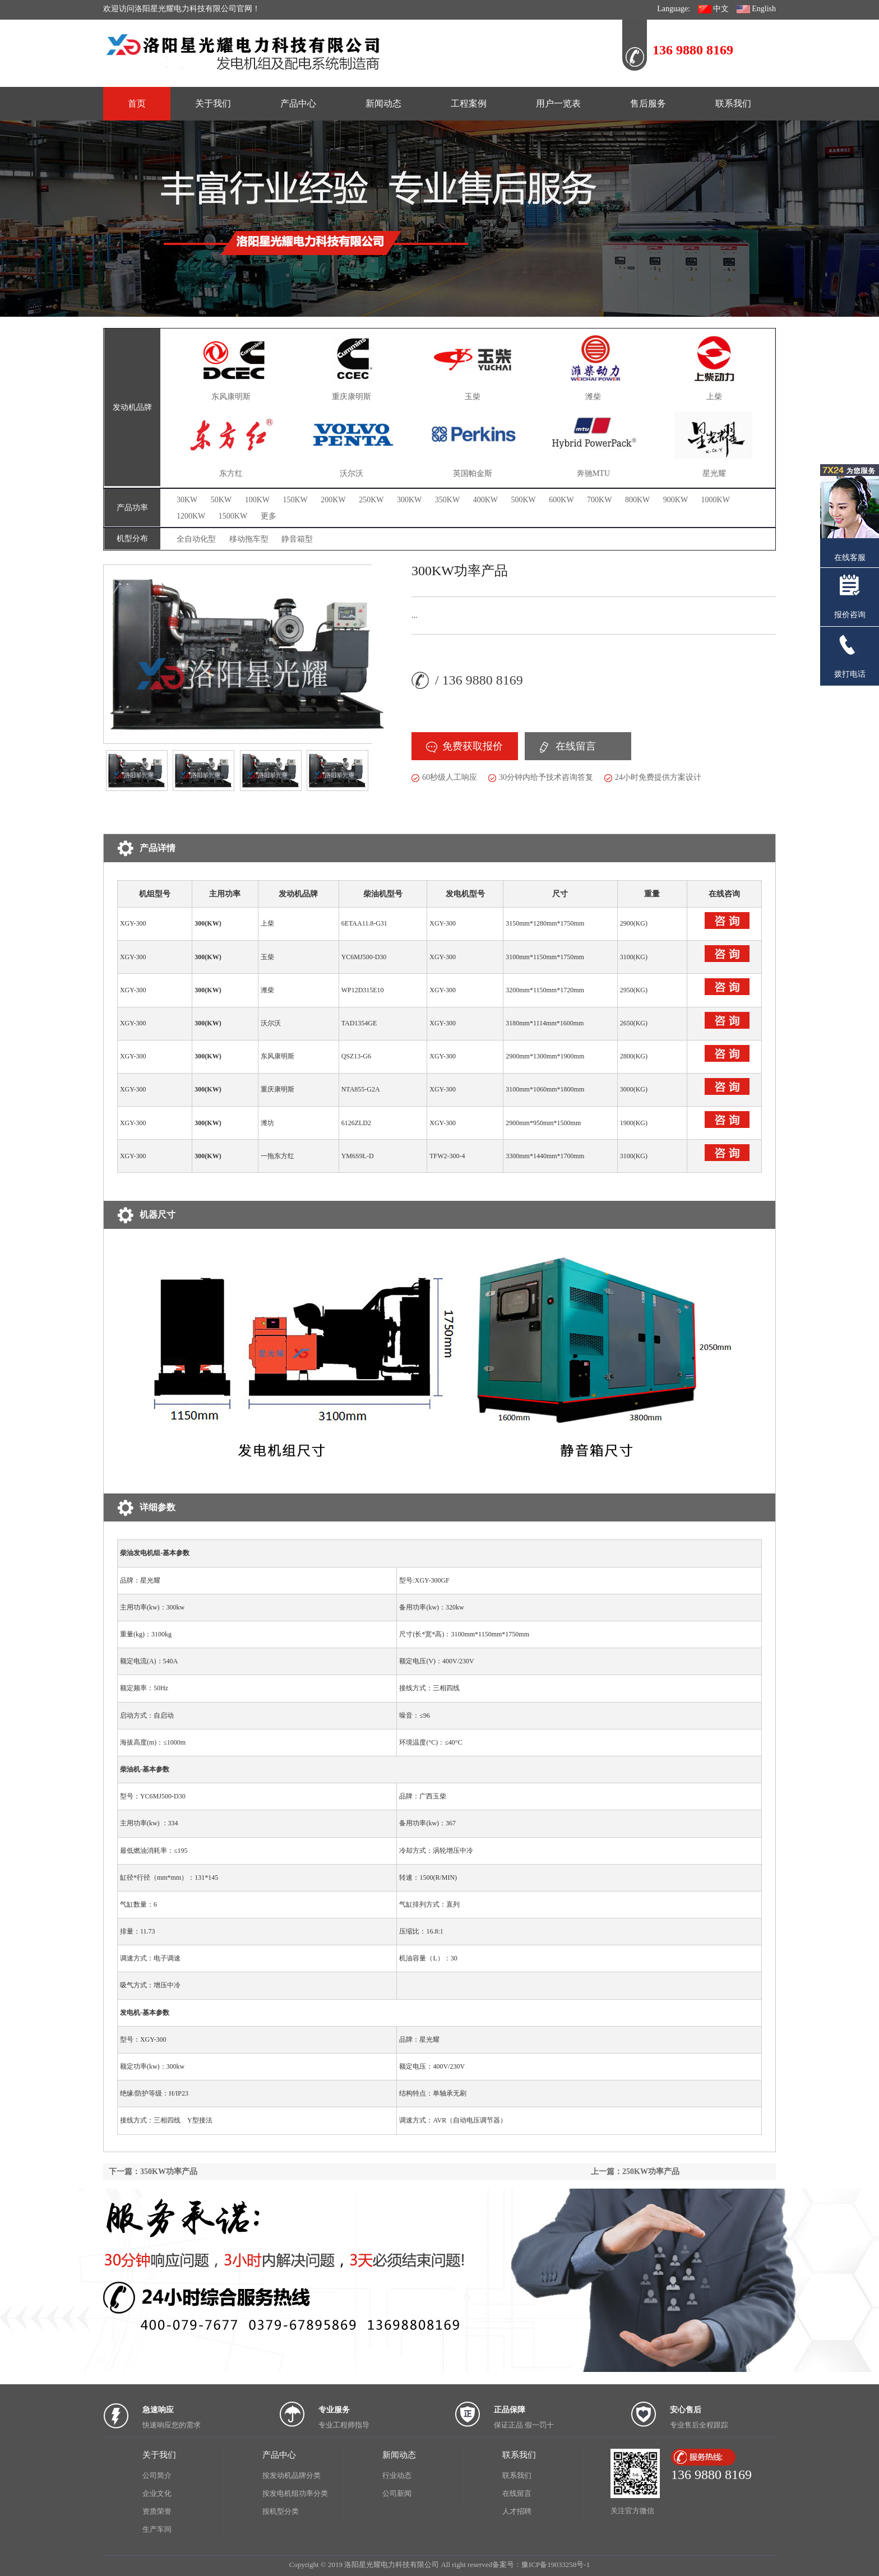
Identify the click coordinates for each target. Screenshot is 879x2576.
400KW (485, 500)
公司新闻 (396, 2493)
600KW (561, 500)
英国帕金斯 (472, 473)
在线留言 (576, 746)
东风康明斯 (231, 396)
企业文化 (157, 2493)
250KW (371, 500)
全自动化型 (196, 539)
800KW (637, 500)
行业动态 (396, 2475)
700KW (599, 500)
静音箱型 (297, 539)
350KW (447, 500)
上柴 (714, 396)
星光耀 (714, 473)
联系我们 (733, 103)
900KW (675, 500)
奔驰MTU (593, 473)
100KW (257, 500)
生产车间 (157, 2529)
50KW (221, 500)
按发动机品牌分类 (291, 2475)
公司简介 (157, 2475)
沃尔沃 (351, 473)
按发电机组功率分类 (295, 2493)
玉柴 (472, 396)
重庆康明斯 (351, 396)
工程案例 (469, 103)
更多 (268, 516)
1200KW (191, 516)
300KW (409, 500)
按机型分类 (280, 2511)
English (756, 8)
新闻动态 (383, 103)
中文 (713, 8)
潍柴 (593, 396)
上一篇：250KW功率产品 (635, 2171)
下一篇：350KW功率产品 (153, 2171)
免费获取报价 (472, 746)
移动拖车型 (249, 539)
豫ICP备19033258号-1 (555, 2564)
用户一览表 (558, 103)
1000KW (715, 500)
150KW (295, 500)
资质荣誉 (157, 2511)
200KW (333, 500)
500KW (523, 500)
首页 (137, 103)
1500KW (233, 516)
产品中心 (298, 103)
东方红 (231, 473)
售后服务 (648, 103)
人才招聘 (516, 2511)
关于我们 (213, 103)
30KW (187, 500)
